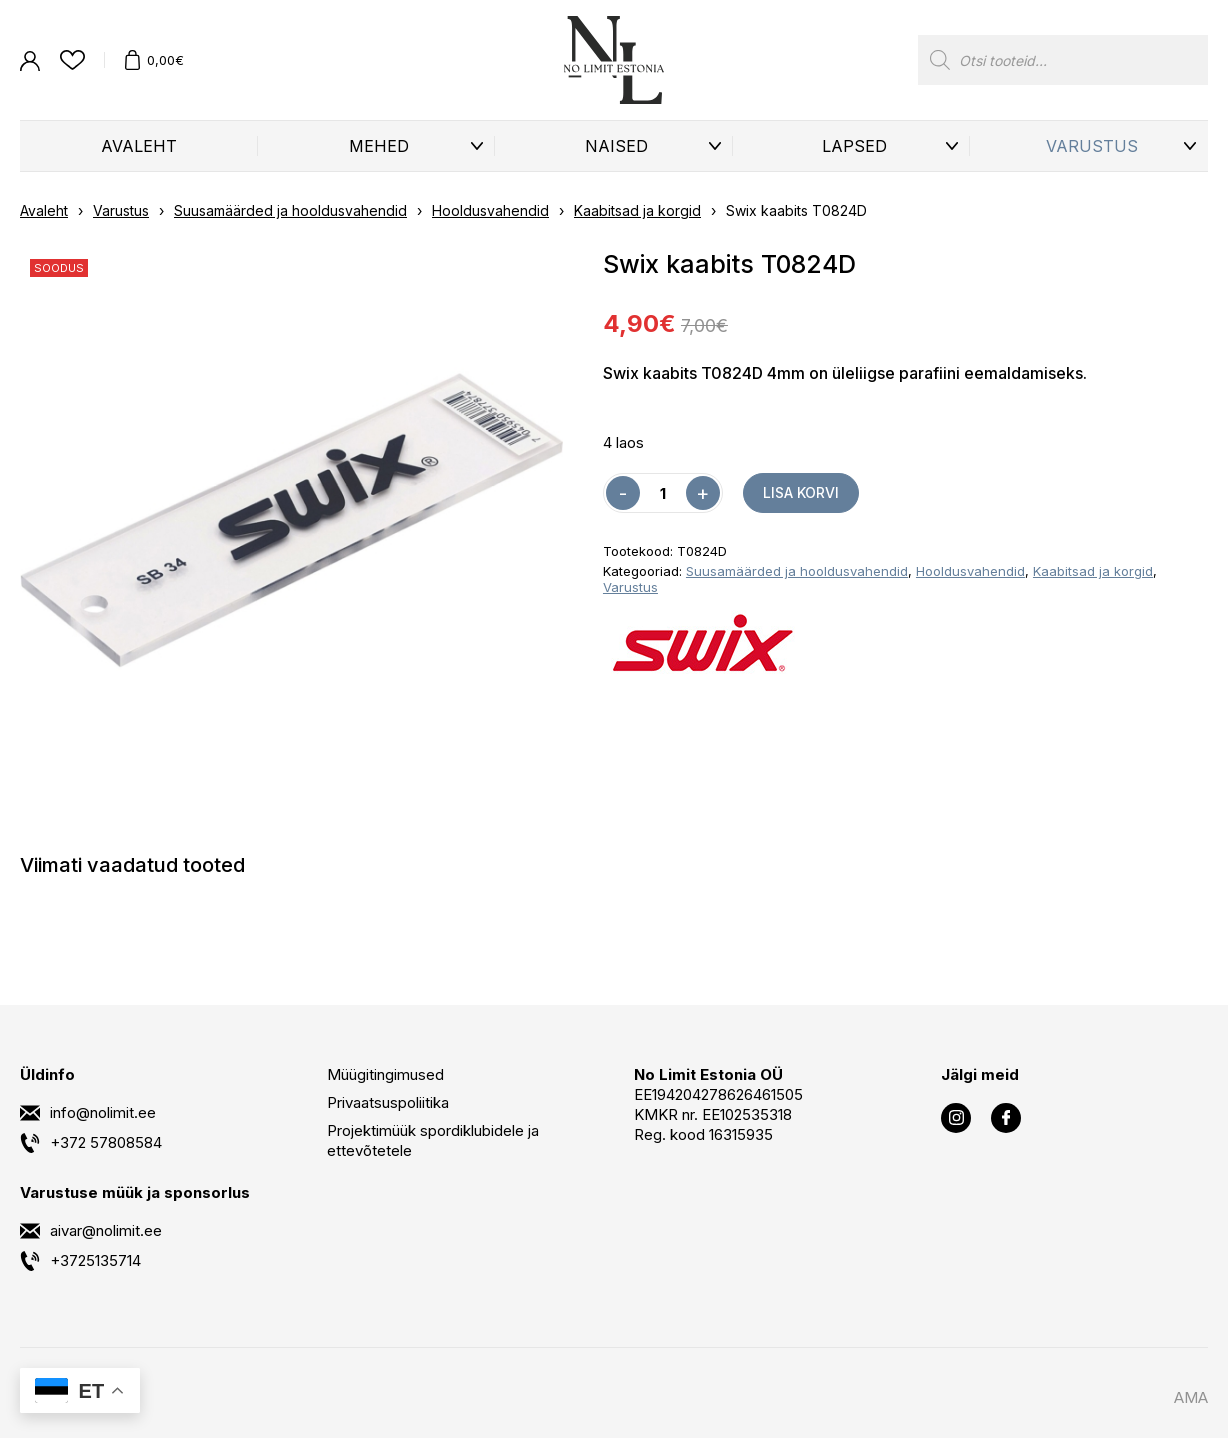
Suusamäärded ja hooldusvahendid (290, 210)
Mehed (379, 146)
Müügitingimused (385, 1074)
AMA (1191, 1397)
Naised (616, 146)
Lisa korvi (801, 492)
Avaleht (139, 146)
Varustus (1092, 146)
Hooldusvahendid (490, 210)
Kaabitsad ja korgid (637, 210)
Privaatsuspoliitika (388, 1102)
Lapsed (854, 146)
